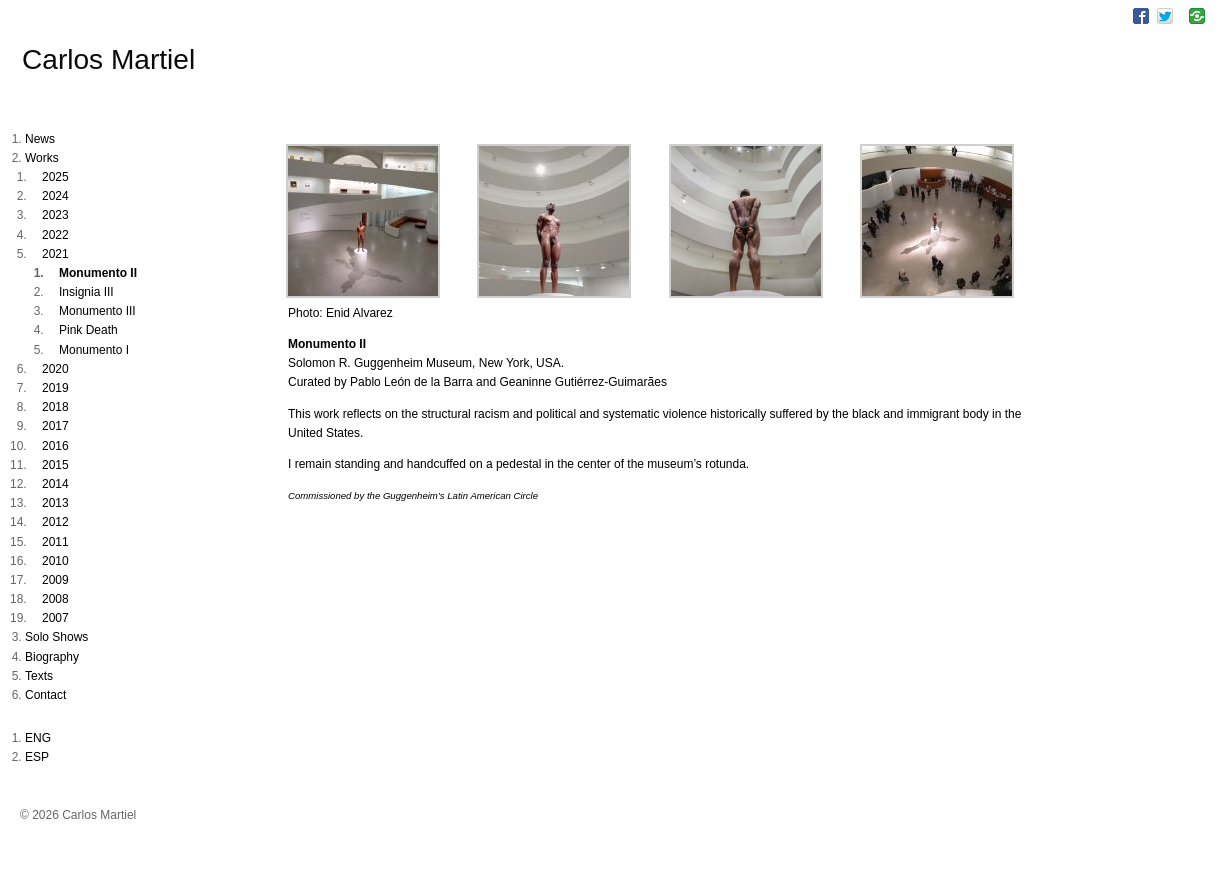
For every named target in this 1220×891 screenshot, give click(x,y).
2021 (55, 254)
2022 (55, 235)
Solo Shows (56, 637)
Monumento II (98, 273)
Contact (45, 695)
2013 (55, 503)
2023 (55, 215)
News (40, 139)
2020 (55, 369)
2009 (55, 580)
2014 (55, 484)
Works (42, 158)
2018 (55, 407)
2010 (55, 561)
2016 (55, 446)
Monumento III (97, 311)
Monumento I (94, 350)
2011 (55, 542)
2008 (55, 599)
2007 (55, 618)
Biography (52, 657)
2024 (55, 196)
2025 (55, 177)
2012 (55, 522)
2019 (55, 388)
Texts (39, 676)
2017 (55, 426)
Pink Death (88, 330)
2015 (55, 465)
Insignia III (86, 292)
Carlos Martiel (108, 59)
